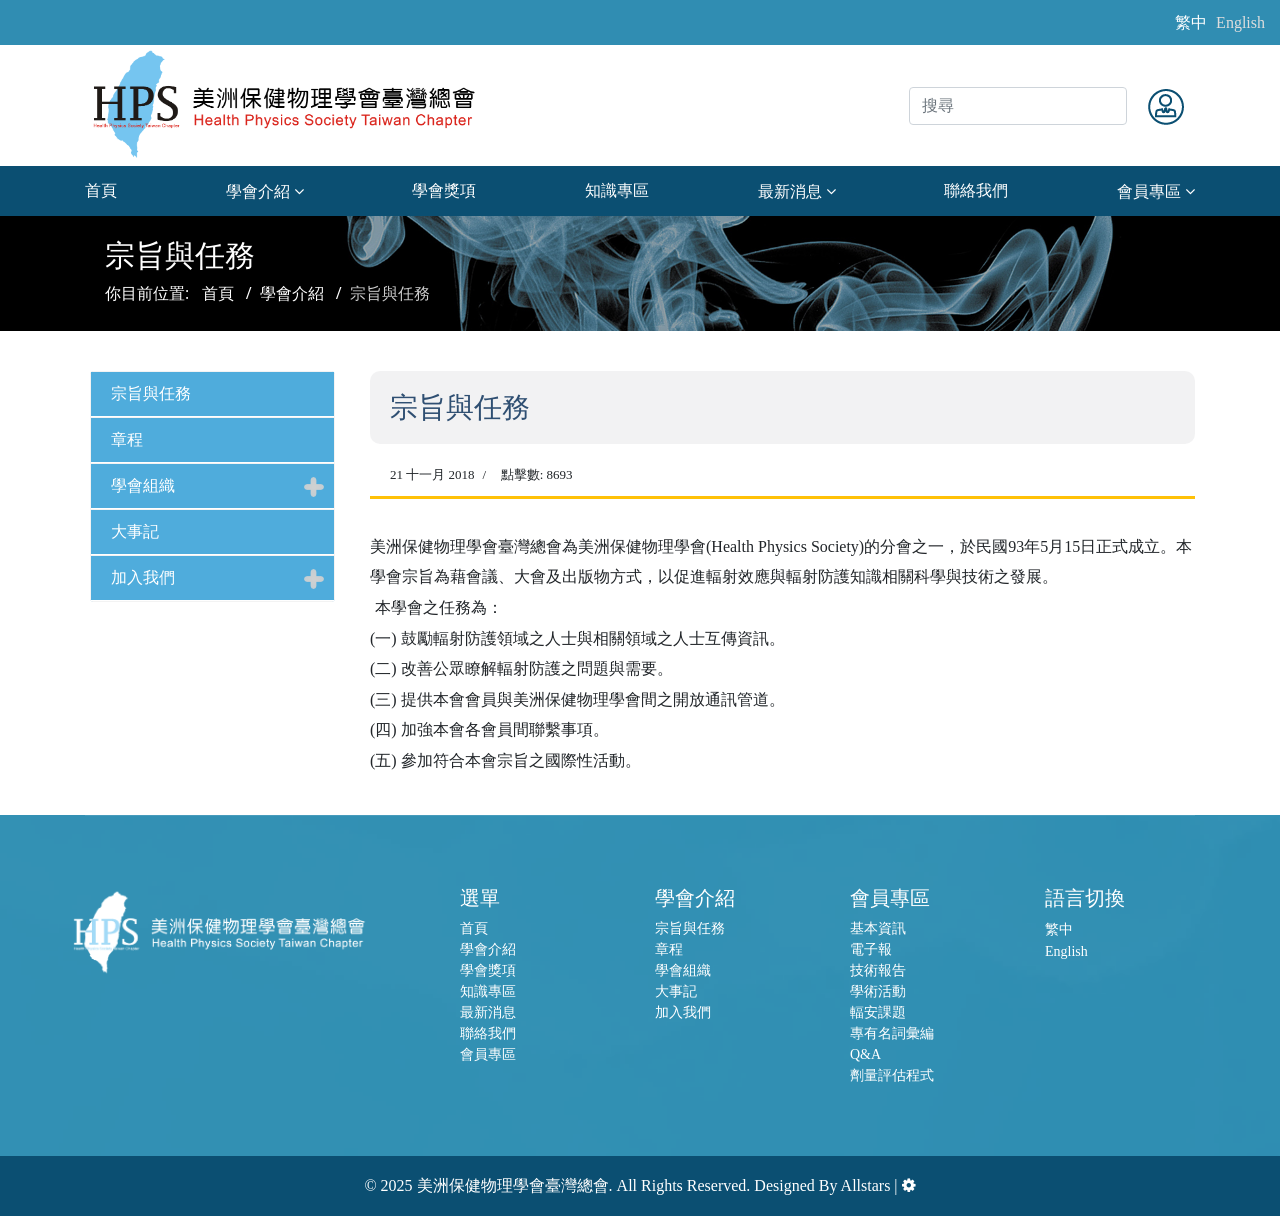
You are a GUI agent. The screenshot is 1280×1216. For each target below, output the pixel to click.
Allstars (866, 1185)
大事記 (135, 531)
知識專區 (617, 190)
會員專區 (1149, 191)
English (1240, 22)
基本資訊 (878, 928)
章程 (127, 439)
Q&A (865, 1054)
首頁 (101, 190)
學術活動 (878, 991)
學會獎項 (444, 190)
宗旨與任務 (151, 393)
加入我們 (143, 577)
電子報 (871, 949)
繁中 (1191, 22)
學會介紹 (258, 191)
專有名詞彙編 (892, 1033)
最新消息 (790, 191)
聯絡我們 (976, 190)
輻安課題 (878, 1012)
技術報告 (878, 970)
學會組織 (143, 485)
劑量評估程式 (892, 1075)
